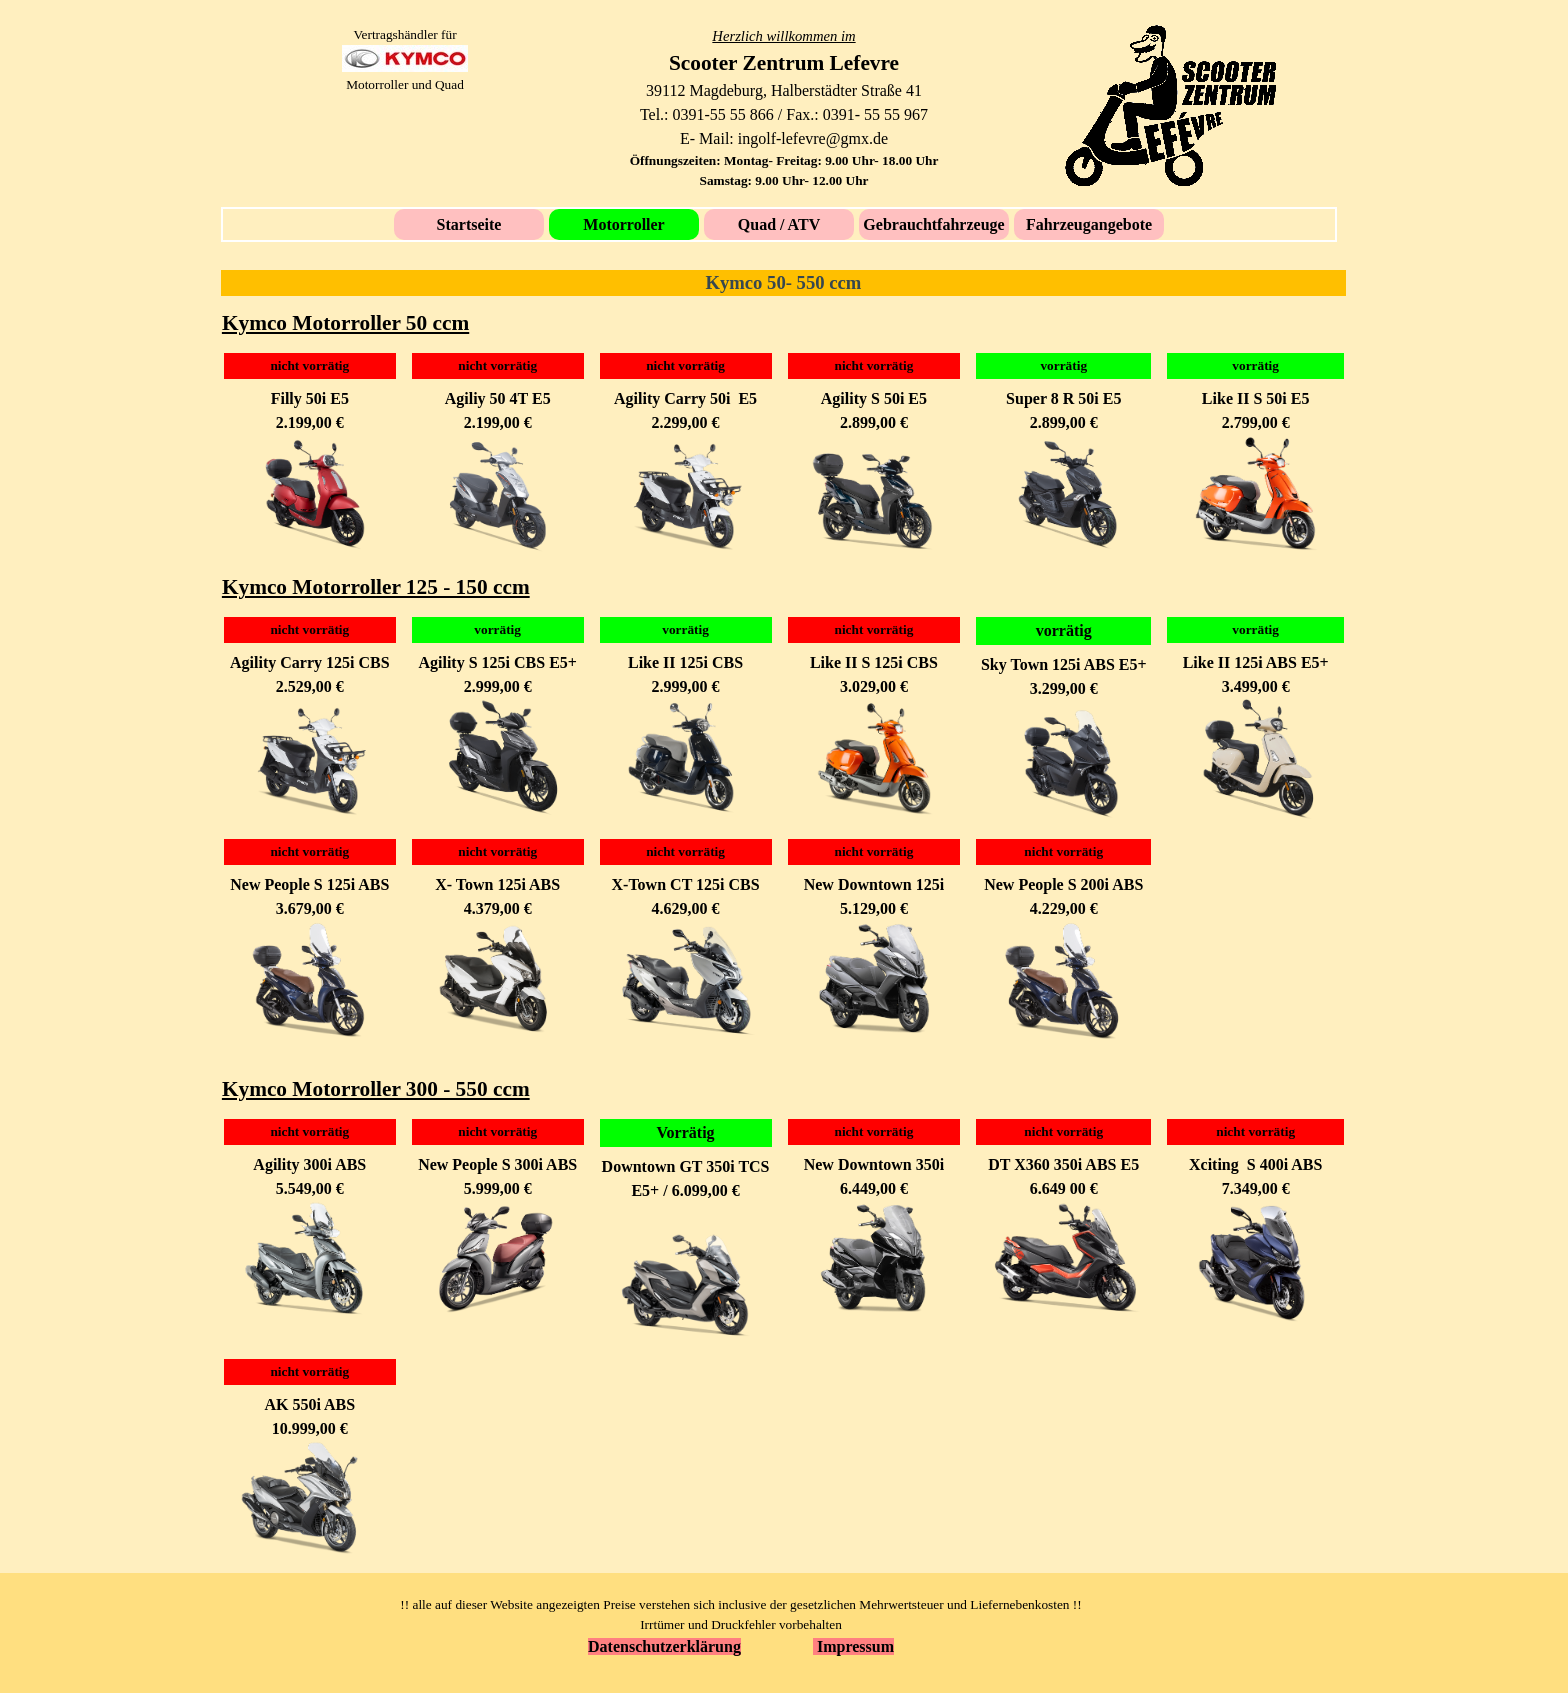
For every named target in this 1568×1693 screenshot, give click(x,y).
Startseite (469, 224)
